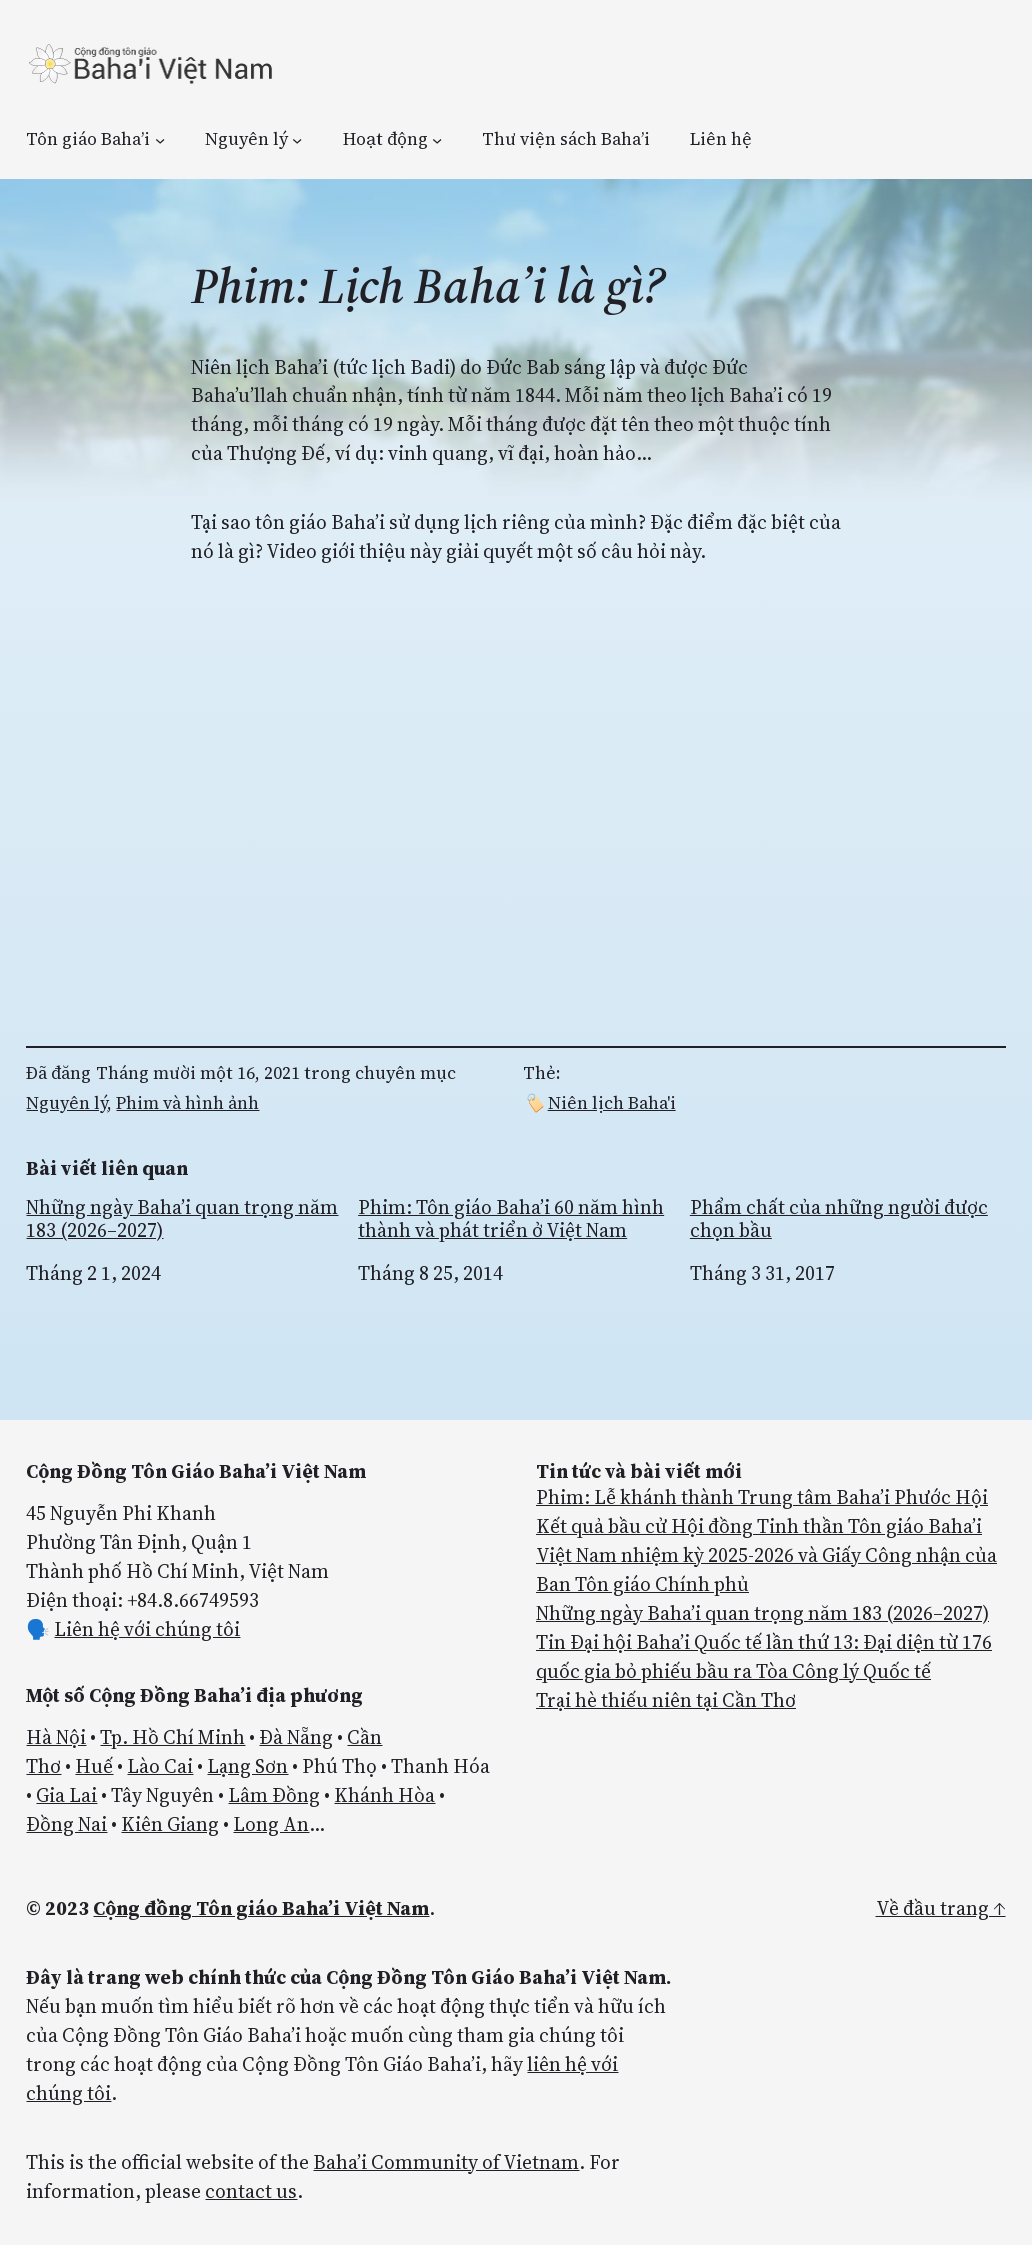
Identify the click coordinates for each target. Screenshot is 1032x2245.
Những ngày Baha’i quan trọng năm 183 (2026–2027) (182, 1219)
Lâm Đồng (274, 1795)
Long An (271, 1824)
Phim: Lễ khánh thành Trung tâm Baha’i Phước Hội (762, 1497)
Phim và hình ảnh (187, 1103)
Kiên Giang (170, 1824)
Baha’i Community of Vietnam (446, 2162)
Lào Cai (160, 1766)
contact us (251, 2191)
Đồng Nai (66, 1824)
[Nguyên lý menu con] (297, 139)
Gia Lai (66, 1795)
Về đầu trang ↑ (941, 1908)
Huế (94, 1766)
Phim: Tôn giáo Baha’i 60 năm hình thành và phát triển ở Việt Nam (511, 1219)
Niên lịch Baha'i (612, 1103)
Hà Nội (56, 1737)
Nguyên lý (66, 1103)
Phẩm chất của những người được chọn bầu (839, 1219)
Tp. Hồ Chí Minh (172, 1737)
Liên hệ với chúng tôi (147, 1629)
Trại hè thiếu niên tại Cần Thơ (666, 1700)
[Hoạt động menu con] (437, 139)
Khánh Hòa (384, 1795)
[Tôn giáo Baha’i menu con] (160, 139)
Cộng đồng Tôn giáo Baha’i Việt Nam (261, 1908)
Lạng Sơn (247, 1766)
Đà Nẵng (296, 1737)
